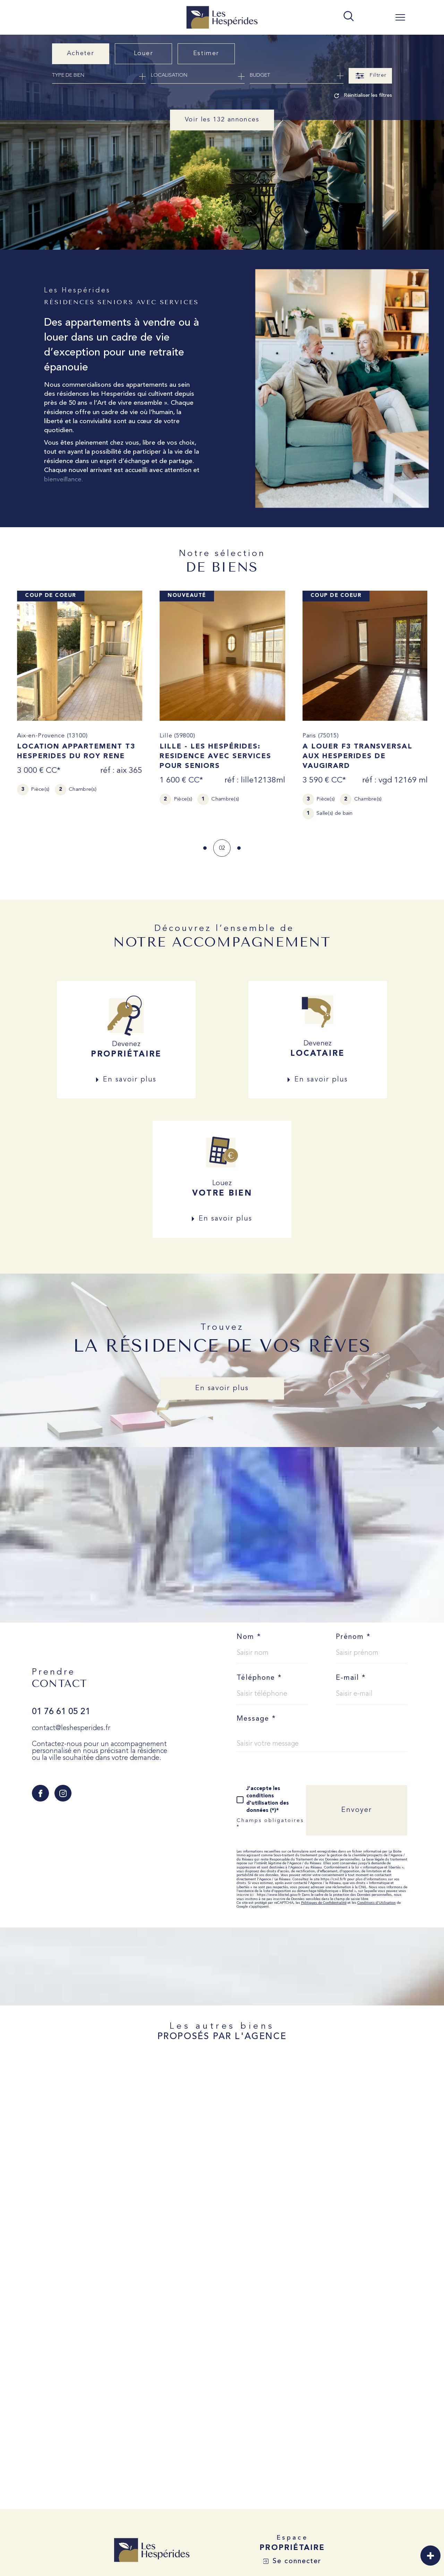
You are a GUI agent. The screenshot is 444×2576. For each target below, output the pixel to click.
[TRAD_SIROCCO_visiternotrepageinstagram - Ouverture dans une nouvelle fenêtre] (62, 1788)
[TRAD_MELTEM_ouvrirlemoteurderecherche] (348, 16)
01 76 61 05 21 (61, 1706)
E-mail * (351, 1673)
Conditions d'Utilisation (376, 1898)
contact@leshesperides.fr (71, 1723)
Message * (256, 1714)
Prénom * (353, 1632)
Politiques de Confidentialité (324, 1898)
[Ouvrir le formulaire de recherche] (370, 76)
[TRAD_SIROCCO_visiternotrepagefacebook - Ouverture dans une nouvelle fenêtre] (40, 1788)
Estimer (206, 53)
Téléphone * (259, 1673)
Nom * (249, 1632)
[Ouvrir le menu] (400, 17)
